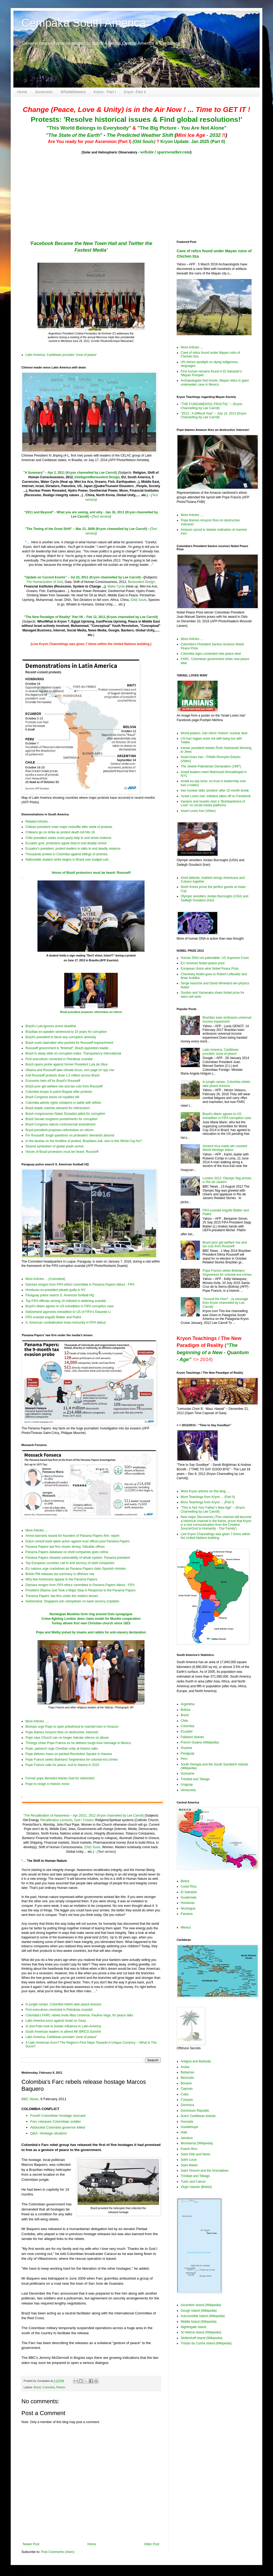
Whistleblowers (73, 92)
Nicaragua (188, 1908)
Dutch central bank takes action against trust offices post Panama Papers (77, 1541)
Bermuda (187, 2078)
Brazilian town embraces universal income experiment (227, 1019)
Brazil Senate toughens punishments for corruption (61, 1119)
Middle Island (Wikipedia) (199, 2321)
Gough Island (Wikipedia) (199, 2311)
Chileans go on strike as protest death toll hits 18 (60, 832)
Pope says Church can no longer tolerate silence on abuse (67, 1737)
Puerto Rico (189, 2149)
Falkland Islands (192, 1737)
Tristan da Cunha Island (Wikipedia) (206, 2343)
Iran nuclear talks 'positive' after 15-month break (215, 790)
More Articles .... (36, 1530)
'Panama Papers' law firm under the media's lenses (61, 1596)
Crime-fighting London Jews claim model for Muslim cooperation (91, 1619)
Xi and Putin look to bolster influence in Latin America (63, 2026)
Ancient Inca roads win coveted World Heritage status (225, 1148)
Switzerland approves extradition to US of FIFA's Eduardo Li (68, 1312)
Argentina (187, 1704)
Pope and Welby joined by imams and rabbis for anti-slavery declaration (91, 1632)
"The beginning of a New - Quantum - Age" (213, 1352)
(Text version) (106, 1852)
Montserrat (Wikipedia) (197, 2143)
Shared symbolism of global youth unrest (54, 1146)
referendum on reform (108, 1012)
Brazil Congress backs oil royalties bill (52, 1097)
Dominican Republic (195, 2110)
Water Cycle (116, 586)
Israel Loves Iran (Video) (198, 811)
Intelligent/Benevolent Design (97, 477)
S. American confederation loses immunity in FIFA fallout (65, 1322)
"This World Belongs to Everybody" (89, 128)
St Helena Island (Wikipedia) (201, 2332)
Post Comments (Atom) (57, 2552)
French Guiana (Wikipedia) (200, 1742)
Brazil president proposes (76, 1012)
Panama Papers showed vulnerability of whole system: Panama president (77, 1558)
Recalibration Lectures (56, 1820)
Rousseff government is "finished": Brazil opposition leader (66, 1048)
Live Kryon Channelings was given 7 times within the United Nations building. (215, 1536)
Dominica (187, 2105)
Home (22, 92)
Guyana (186, 1748)
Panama (187, 1914)
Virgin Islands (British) (196, 2187)
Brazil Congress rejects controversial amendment (60, 1124)
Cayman (187, 2089)
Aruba (185, 2067)
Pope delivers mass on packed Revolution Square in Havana (68, 1754)
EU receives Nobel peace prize (203, 963)
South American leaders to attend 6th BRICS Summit (63, 2031)
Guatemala (188, 1897)
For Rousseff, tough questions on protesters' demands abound (69, 1135)
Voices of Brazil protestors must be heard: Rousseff (90, 873)
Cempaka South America (83, 23)
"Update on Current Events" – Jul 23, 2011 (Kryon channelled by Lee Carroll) (82, 577)
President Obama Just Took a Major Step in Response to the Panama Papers (80, 1590)
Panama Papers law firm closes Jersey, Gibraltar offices (65, 1547)
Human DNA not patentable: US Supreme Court (215, 958)
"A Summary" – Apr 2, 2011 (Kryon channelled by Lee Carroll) (70, 472)
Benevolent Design (141, 582)
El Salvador (189, 1892)
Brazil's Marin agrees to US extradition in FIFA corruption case (69, 1306)
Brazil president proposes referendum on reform (59, 1130)
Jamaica (187, 2138)
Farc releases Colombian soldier (55, 2121)
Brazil (37, 2387)
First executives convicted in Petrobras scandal (58, 1059)
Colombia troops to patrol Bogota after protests (58, 1092)
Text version (101, 516)
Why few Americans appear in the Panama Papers (61, 1579)
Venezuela (188, 1790)
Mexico (186, 1927)
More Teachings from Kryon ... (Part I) (207, 1502)
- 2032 (200, 135)
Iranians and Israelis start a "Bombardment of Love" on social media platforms (213, 803)
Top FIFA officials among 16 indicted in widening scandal (65, 1301)
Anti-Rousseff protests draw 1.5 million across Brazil (62, 1075)
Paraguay (187, 1753)
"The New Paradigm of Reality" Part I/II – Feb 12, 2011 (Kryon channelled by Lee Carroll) (91, 617)
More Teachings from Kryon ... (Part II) (208, 1497)
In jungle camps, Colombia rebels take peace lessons (63, 2004)
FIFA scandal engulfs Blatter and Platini (53, 1317)
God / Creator (83, 1820)
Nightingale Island (193, 2327)
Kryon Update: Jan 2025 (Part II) (192, 141)
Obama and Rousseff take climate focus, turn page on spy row (69, 1070)
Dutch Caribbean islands (198, 2116)
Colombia (49, 2387)
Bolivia (185, 1710)
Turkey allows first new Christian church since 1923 (91, 1623)
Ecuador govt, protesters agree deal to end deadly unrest (66, 843)
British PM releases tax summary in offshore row (59, 1574)
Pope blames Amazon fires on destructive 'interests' (62, 1732)
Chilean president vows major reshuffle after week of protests (68, 827)
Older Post (151, 2544)
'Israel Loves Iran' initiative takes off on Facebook (216, 796)
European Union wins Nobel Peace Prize (210, 968)
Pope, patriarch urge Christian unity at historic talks (61, 1748)
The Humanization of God (44, 582)
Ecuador (187, 1731)
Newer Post (31, 2544)
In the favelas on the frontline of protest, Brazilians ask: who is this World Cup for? (83, 1141)
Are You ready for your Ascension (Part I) (90, 141)
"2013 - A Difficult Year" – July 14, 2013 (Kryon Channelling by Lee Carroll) (214, 415)
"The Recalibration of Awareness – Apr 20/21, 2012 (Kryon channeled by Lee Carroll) (83, 1815)
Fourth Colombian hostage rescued (57, 2116)
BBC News (30, 2099)
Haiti (184, 2132)
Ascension (43, 92)
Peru (184, 1759)
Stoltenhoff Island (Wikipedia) (201, 2338)
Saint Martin (189, 2165)
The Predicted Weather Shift (140, 135)
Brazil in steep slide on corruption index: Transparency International (73, 1053)
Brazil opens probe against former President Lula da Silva (66, 1064)
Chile (184, 1721)
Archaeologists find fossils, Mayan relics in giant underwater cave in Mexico (215, 382)
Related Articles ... (38, 821)
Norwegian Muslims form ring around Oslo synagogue (91, 1614)
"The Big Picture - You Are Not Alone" (181, 128)
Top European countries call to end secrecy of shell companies (69, 1563)
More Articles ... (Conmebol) (45, 1279)
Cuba (184, 2094)
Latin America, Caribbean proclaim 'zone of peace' (61, 355)
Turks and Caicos (193, 2181)
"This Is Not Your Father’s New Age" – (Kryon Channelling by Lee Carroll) (213, 1509)
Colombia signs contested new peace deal (211, 654)
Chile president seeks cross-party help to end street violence (68, 838)
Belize (185, 1881)
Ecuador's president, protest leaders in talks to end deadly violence (72, 848)
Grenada (187, 2121)
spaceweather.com (173, 152)
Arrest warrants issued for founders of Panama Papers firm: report (72, 1536)
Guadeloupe (189, 2127)
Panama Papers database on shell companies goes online (66, 1552)
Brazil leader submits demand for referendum (57, 1108)
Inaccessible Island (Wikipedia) (203, 2316)
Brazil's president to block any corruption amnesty (60, 1037)
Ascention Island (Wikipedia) (201, 2305)
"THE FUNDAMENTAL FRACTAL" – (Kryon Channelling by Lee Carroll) (211, 406)
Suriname (187, 1773)
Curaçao (187, 2100)
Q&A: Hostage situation (48, 2133)
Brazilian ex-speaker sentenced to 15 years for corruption (66, 1032)
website (147, 152)
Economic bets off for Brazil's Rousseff (52, 1081)
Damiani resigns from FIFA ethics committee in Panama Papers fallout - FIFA (80, 1284)
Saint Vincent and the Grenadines (205, 2170)
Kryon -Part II (135, 92)
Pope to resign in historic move (47, 1784)
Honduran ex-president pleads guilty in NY (55, 1290)
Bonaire (186, 2083)
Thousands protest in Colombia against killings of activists (66, 854)
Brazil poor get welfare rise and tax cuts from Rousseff (64, 1086)
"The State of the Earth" (74, 135)
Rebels (60, 2387)
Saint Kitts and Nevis (195, 2154)
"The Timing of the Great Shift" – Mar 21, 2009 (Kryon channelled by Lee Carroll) (86, 529)
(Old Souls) (143, 141)
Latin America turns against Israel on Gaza (55, 2021)
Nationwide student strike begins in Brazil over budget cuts (67, 859)
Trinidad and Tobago (195, 1779)
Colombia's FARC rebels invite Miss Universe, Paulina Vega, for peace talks (79, 2015)
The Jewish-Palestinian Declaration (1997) (211, 766)
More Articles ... (192, 347)
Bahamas (187, 2072)
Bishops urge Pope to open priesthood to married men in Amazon (72, 1726)
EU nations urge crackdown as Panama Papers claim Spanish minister (75, 1569)
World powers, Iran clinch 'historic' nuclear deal (214, 733)
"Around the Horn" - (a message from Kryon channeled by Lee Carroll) (225, 1303)
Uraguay (187, 1784)
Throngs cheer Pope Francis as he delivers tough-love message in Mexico (78, 1743)
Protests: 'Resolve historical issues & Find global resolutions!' (136, 119)
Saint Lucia (188, 2159)
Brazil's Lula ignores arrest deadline (50, 1026)
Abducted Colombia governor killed (57, 2127)
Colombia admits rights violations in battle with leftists (63, 1103)
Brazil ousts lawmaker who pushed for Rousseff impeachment (69, 1043)
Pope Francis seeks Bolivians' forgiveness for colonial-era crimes (71, 1759)
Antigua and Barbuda (196, 2061)
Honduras (188, 1903)
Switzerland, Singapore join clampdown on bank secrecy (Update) (72, 1601)
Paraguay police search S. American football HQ (59, 1295)
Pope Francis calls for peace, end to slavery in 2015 (62, 1765)
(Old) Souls (138, 600)
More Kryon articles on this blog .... (205, 1491)
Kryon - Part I (105, 92)
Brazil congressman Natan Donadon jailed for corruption (65, 1114)
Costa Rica (188, 1886)
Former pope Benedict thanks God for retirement (59, 1778)
